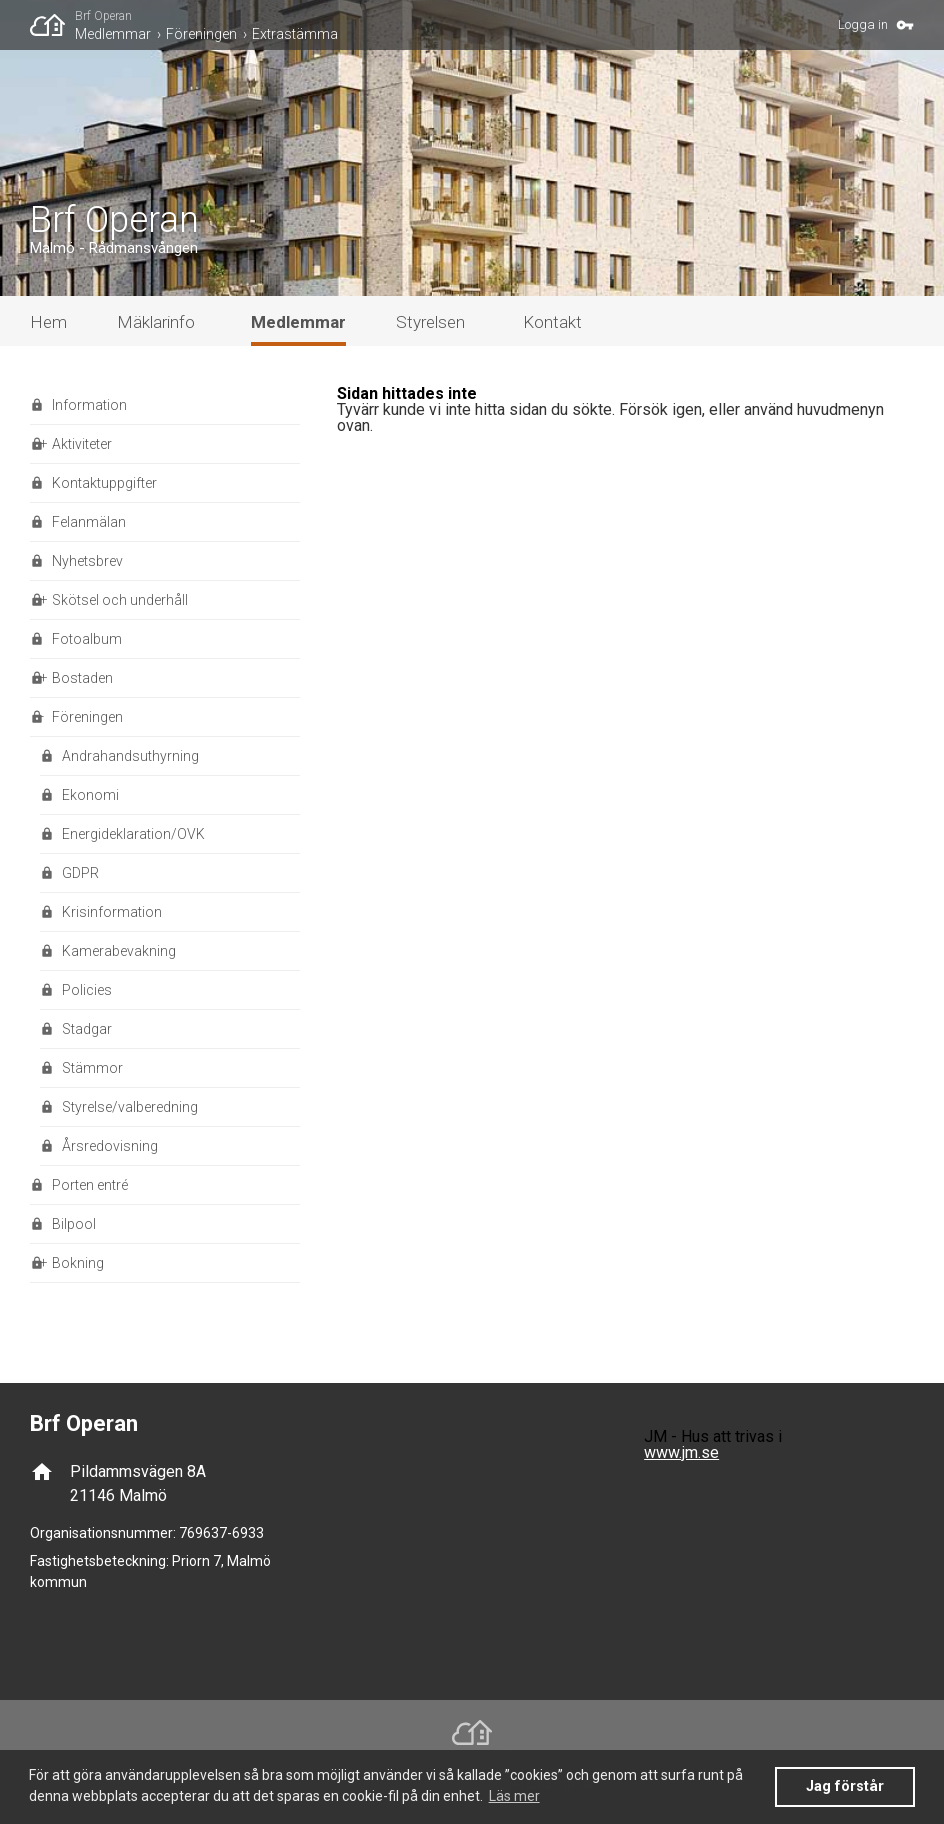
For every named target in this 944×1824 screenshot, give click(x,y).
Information (89, 405)
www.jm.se (681, 1452)
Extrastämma (295, 34)
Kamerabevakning (119, 951)
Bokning (78, 1263)
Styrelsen (430, 322)
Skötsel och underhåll (120, 600)
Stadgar (87, 1029)
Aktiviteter (82, 444)
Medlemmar (113, 34)
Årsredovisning (110, 1146)
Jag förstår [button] (845, 1786)
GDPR (80, 873)
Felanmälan (89, 522)
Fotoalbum (87, 639)
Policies (87, 990)
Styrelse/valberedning (130, 1107)
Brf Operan (103, 16)
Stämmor (92, 1068)
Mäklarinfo (156, 322)
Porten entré (90, 1185)
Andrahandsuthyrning (130, 756)
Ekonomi (90, 795)
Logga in (863, 24)
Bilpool (74, 1224)
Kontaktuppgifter (104, 483)
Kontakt (552, 322)
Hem (48, 322)
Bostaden (82, 678)
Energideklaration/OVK (133, 834)
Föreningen (201, 34)
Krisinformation (112, 912)
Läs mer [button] (514, 1796)
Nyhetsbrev (87, 561)
